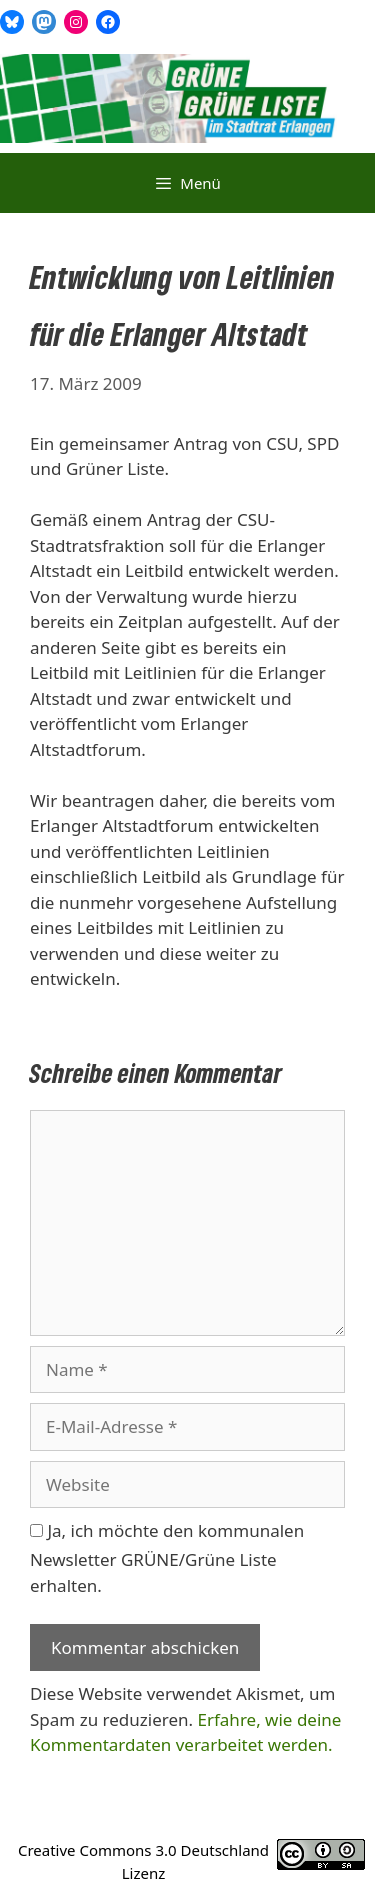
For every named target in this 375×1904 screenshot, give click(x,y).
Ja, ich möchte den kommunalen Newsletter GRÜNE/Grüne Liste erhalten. (167, 1558)
